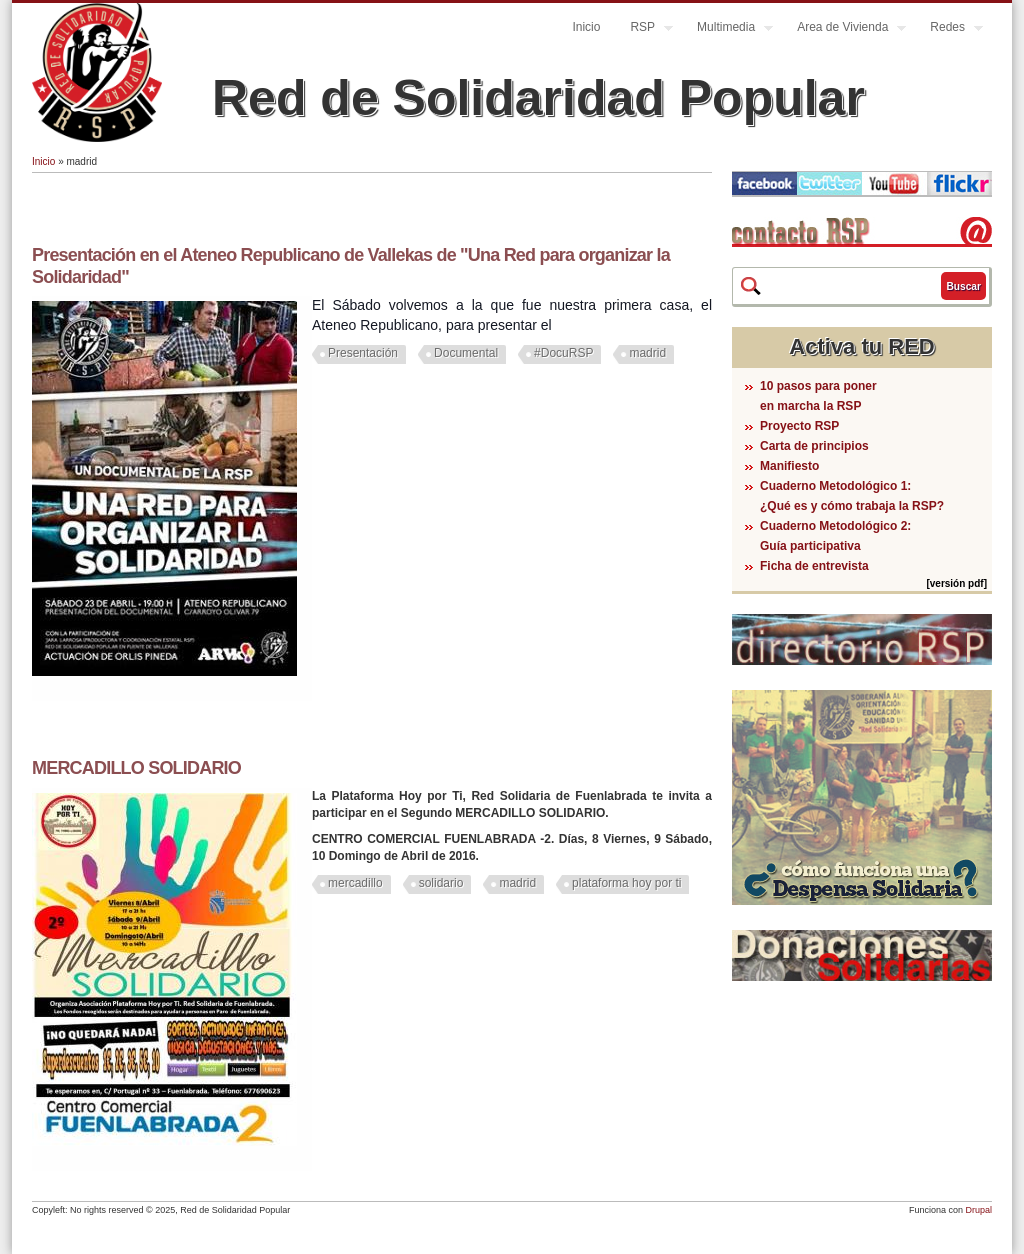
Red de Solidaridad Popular (538, 98)
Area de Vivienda (844, 29)
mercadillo (355, 883)
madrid (647, 353)
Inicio (586, 27)
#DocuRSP (563, 353)
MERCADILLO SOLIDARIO (136, 768)
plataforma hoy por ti (626, 883)
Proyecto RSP (799, 426)
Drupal (978, 1210)
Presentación (363, 353)
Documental (466, 353)
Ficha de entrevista (814, 566)
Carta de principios (814, 446)
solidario (441, 883)
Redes (949, 29)
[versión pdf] (956, 583)
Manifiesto (789, 466)
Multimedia (727, 29)
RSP (644, 29)
